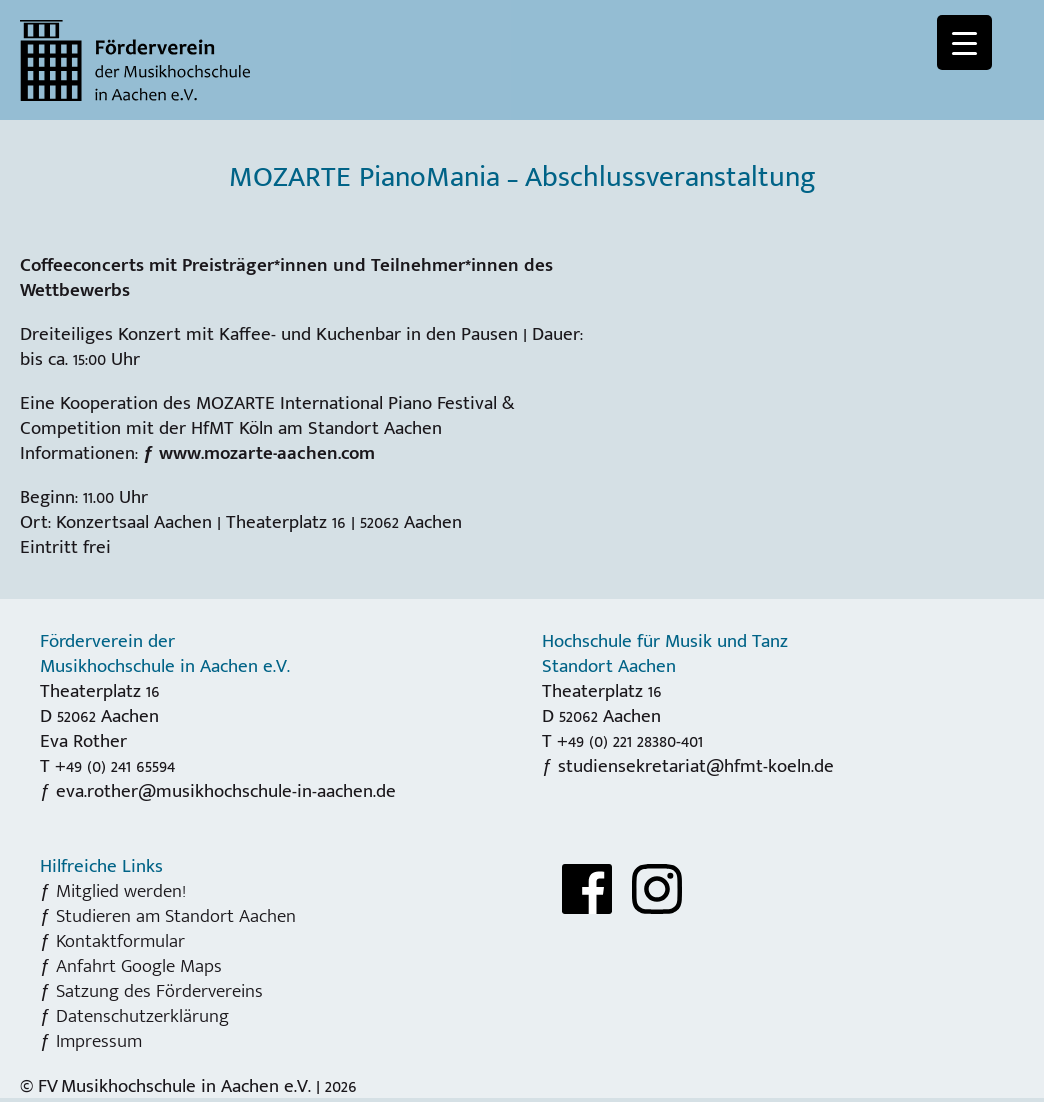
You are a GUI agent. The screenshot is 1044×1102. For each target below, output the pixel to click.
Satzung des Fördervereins (159, 991)
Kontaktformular (120, 941)
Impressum (99, 1041)
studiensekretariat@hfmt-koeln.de (696, 766)
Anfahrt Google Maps (139, 966)
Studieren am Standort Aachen (176, 916)
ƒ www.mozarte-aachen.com (259, 453)
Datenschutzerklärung (142, 1016)
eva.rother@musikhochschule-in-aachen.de (226, 791)
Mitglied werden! (121, 891)
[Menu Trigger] (964, 42)
